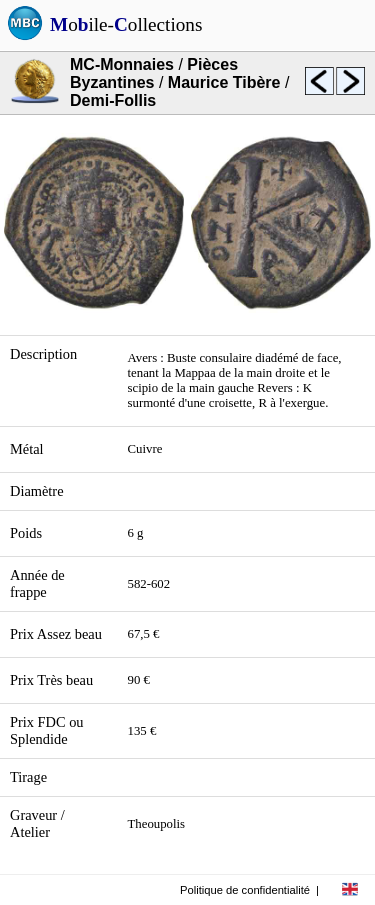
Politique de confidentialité (245, 890)
